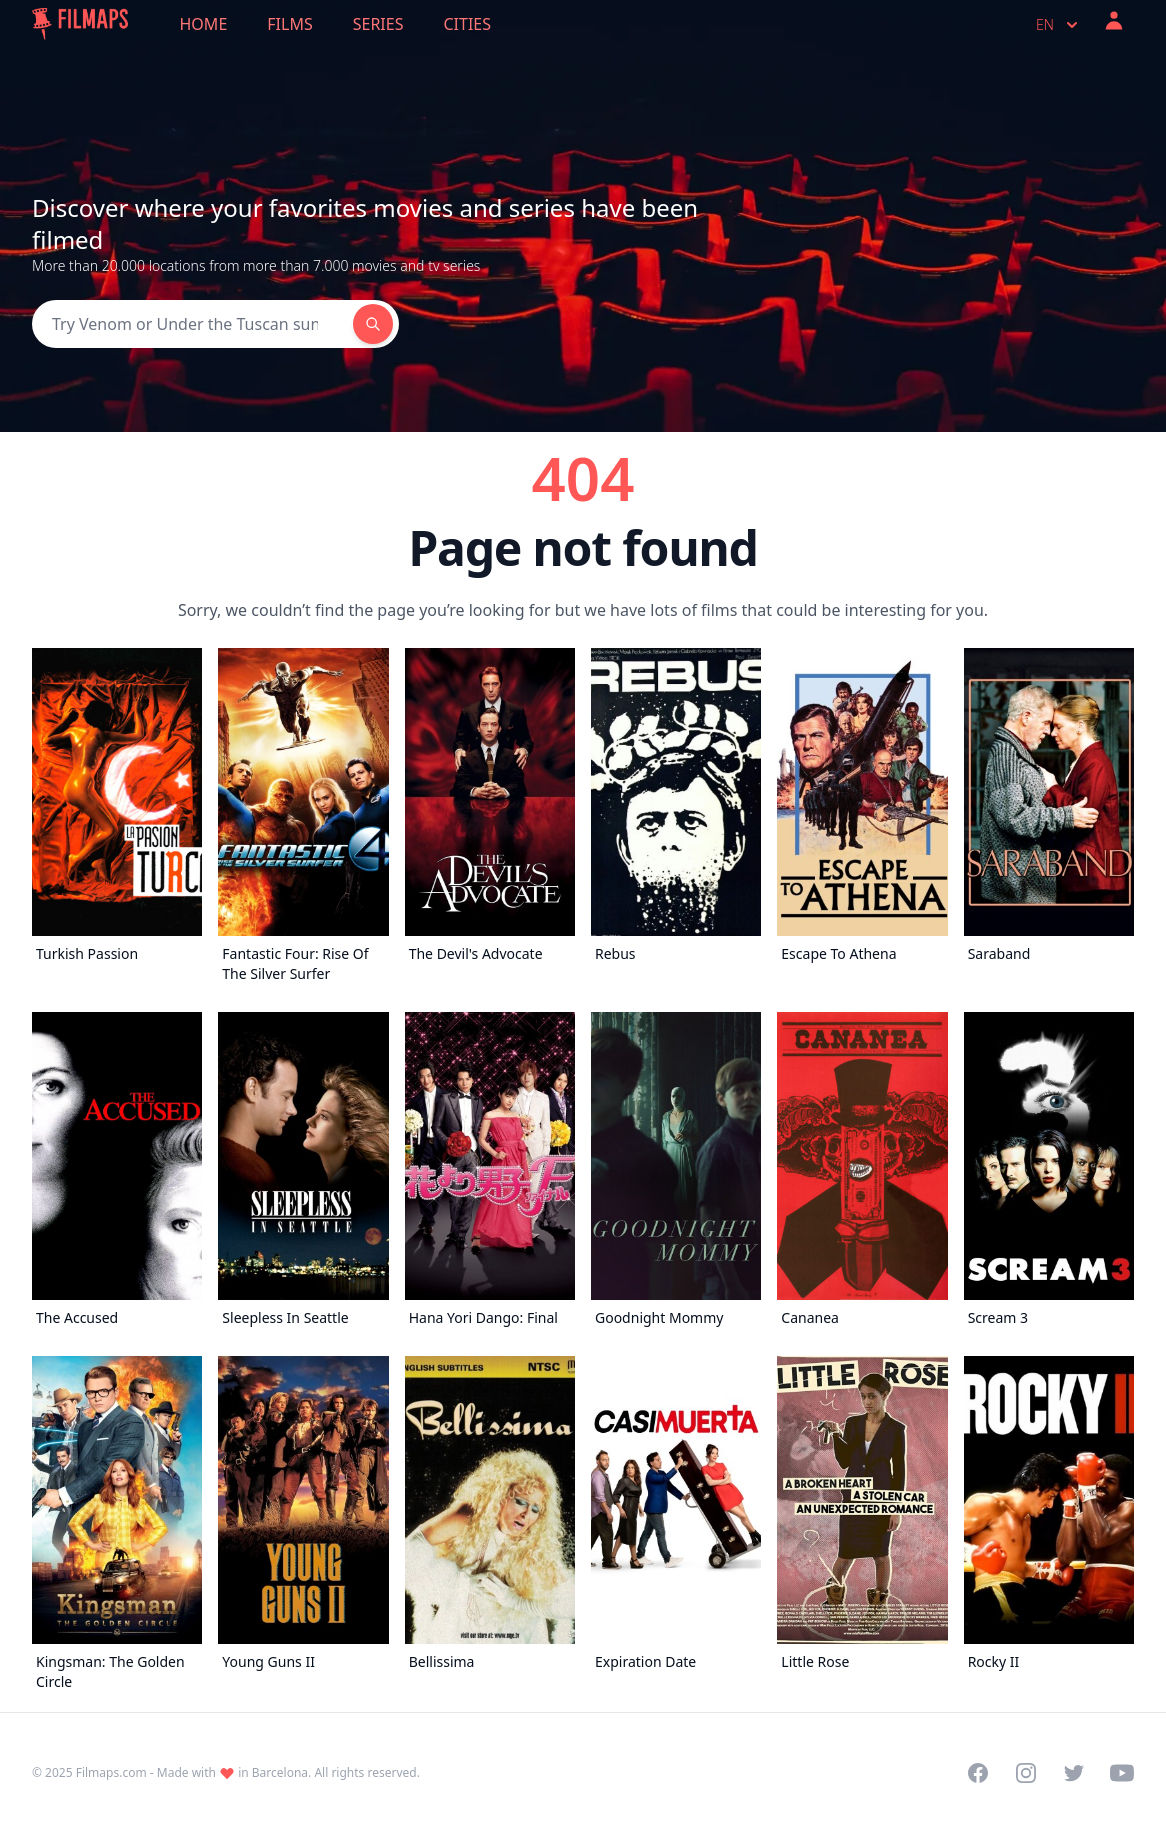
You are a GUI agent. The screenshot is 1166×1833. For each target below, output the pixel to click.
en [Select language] (1059, 25)
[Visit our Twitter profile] (1074, 1773)
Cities (467, 24)
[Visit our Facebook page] (978, 1773)
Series (378, 24)
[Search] (192, 324)
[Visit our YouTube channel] (1122, 1773)
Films (289, 24)
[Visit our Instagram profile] (1026, 1773)
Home (204, 24)
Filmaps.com (111, 1772)
